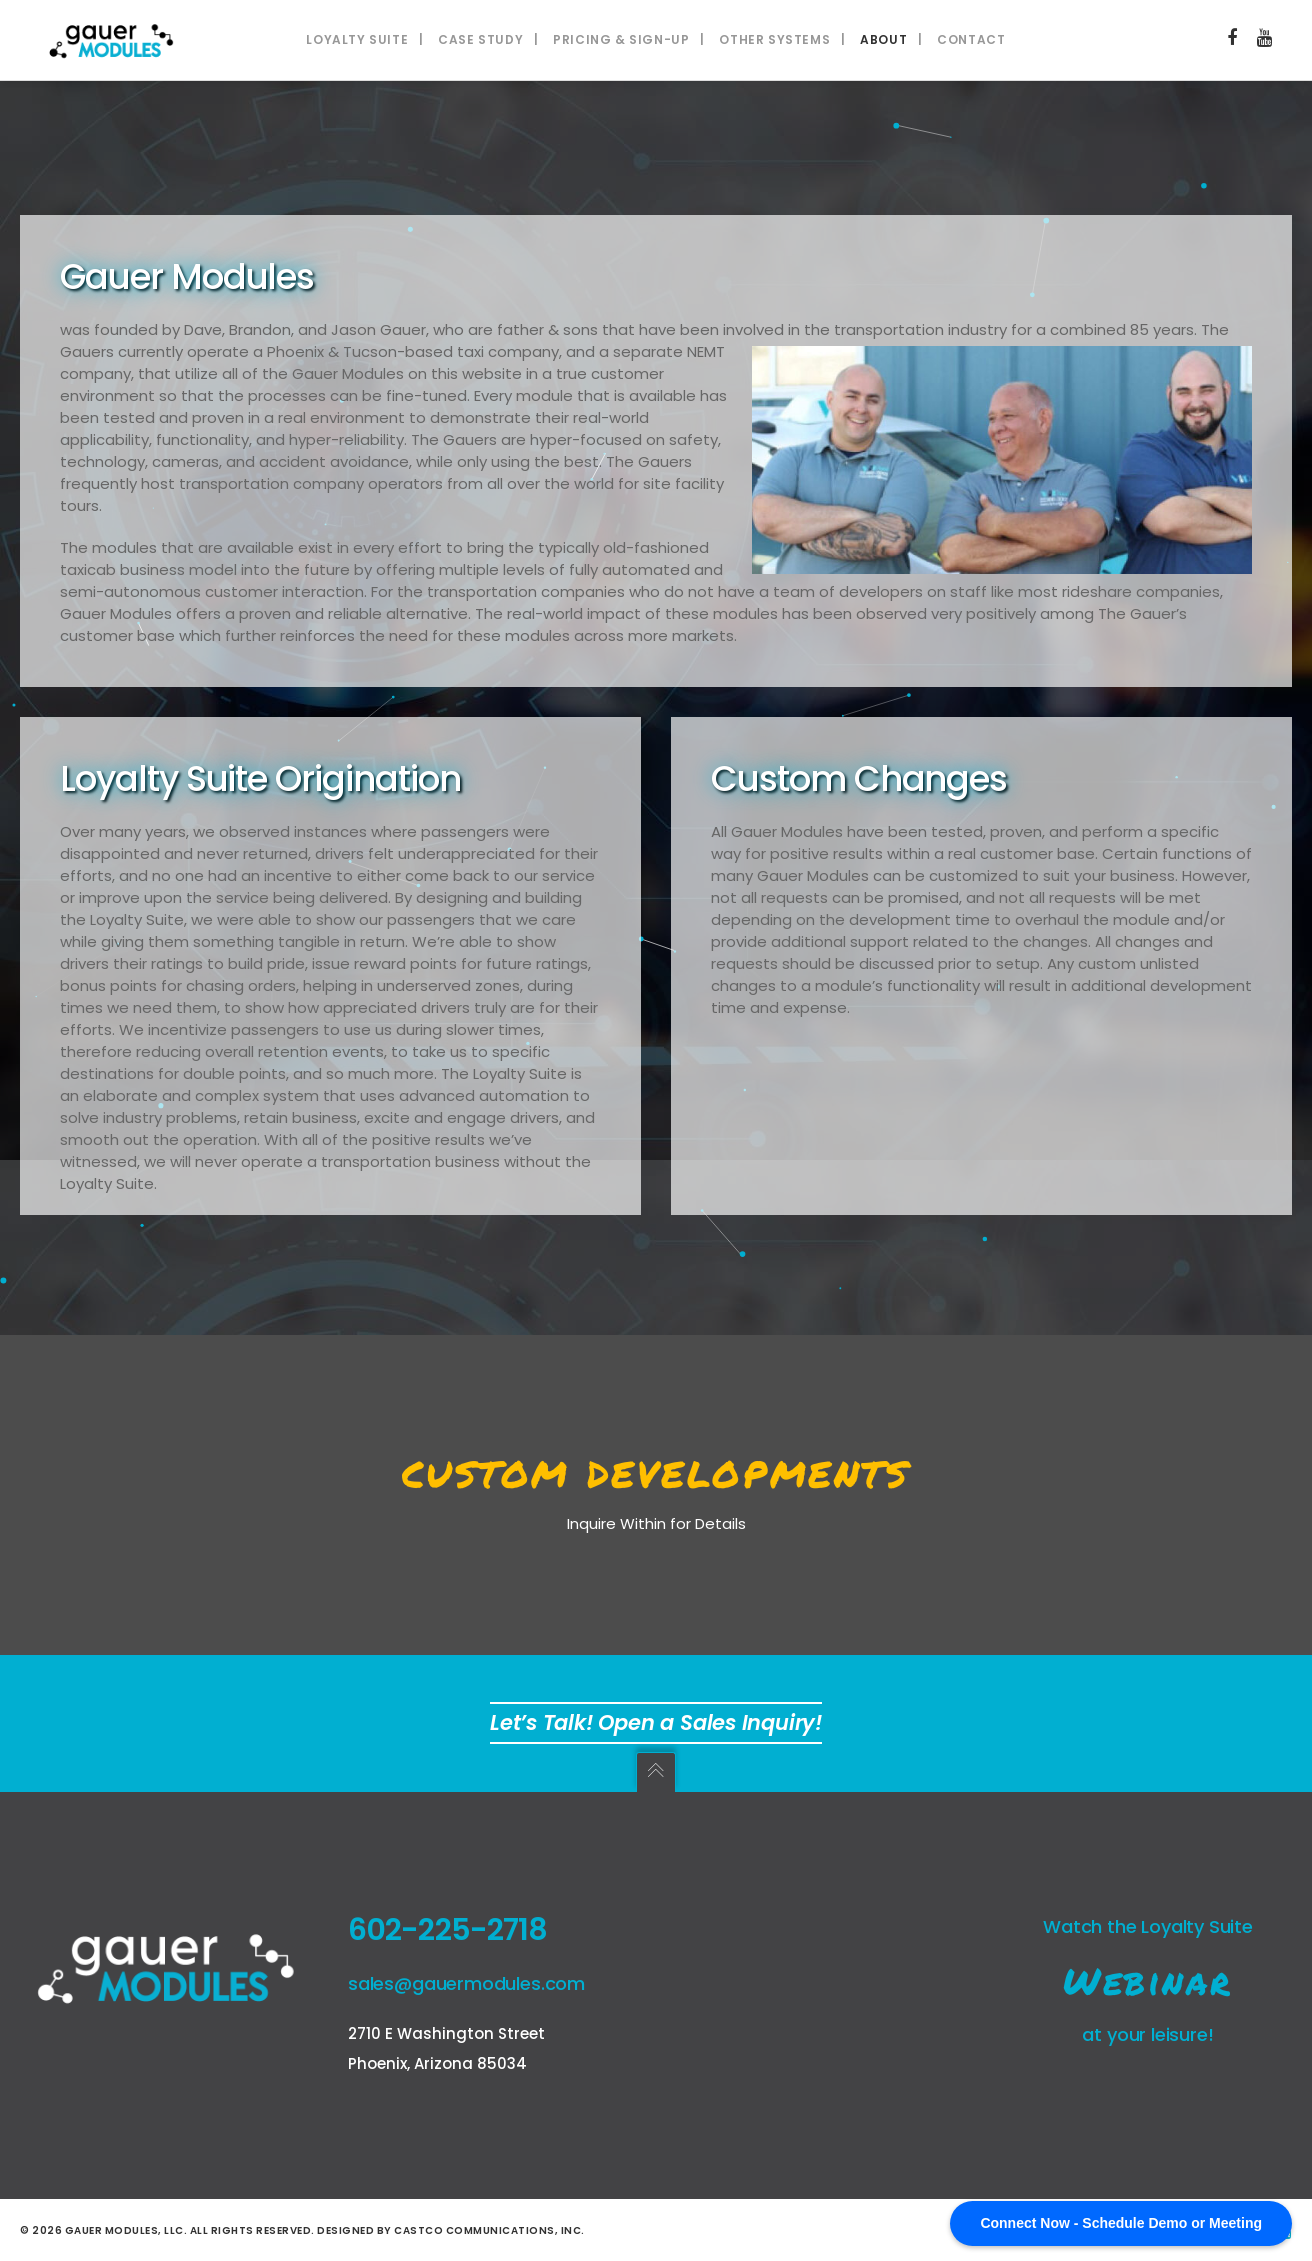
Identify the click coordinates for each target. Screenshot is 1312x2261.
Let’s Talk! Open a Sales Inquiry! (656, 1723)
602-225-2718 (447, 1930)
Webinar (1148, 1980)
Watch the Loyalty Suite (1148, 1926)
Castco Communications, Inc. (489, 2230)
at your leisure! (1147, 2034)
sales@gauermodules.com (466, 1983)
